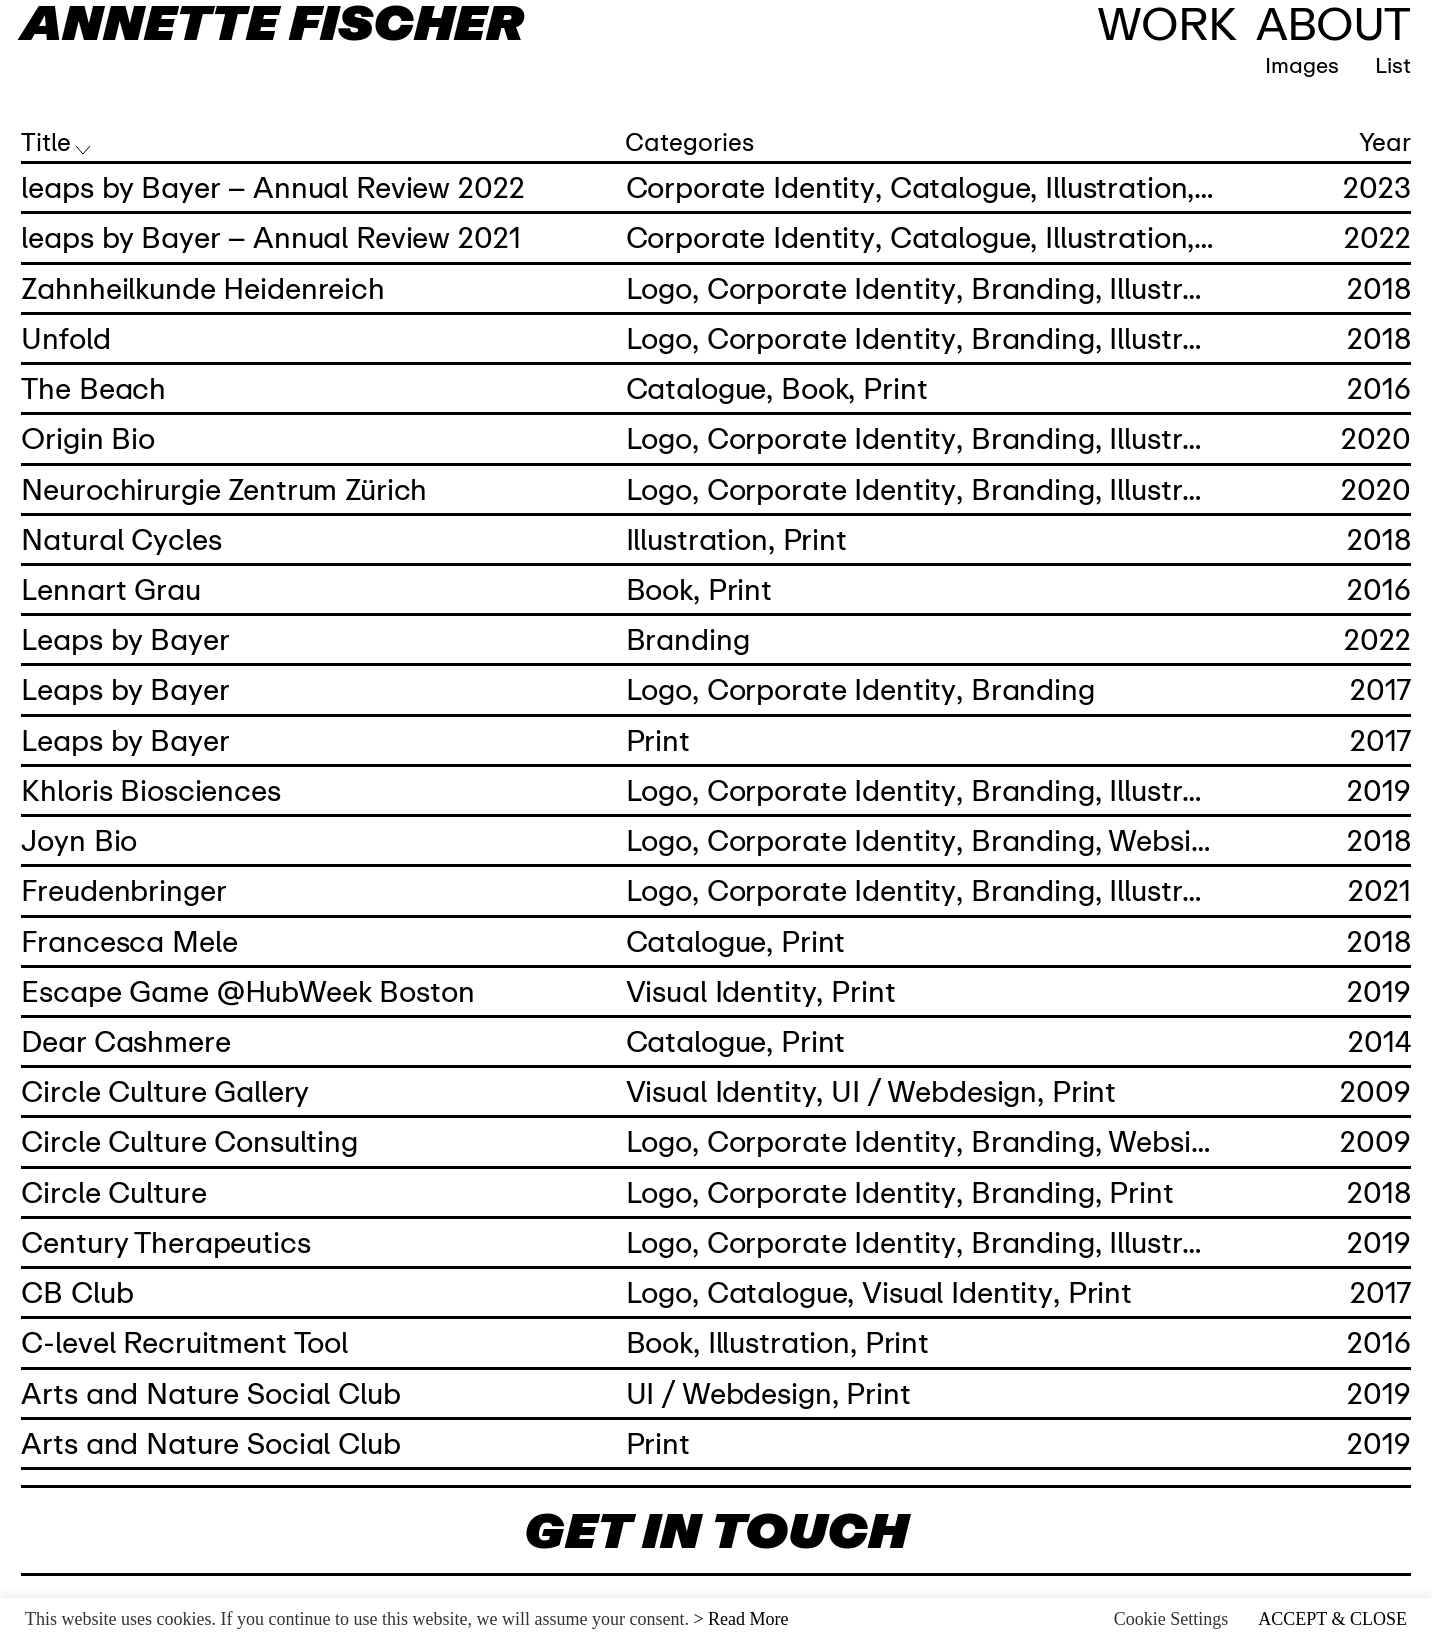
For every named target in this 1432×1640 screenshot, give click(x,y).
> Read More (740, 1619)
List (1393, 64)
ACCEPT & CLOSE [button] (1332, 1619)
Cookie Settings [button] (1171, 1619)
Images (1320, 64)
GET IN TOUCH (716, 1530)
